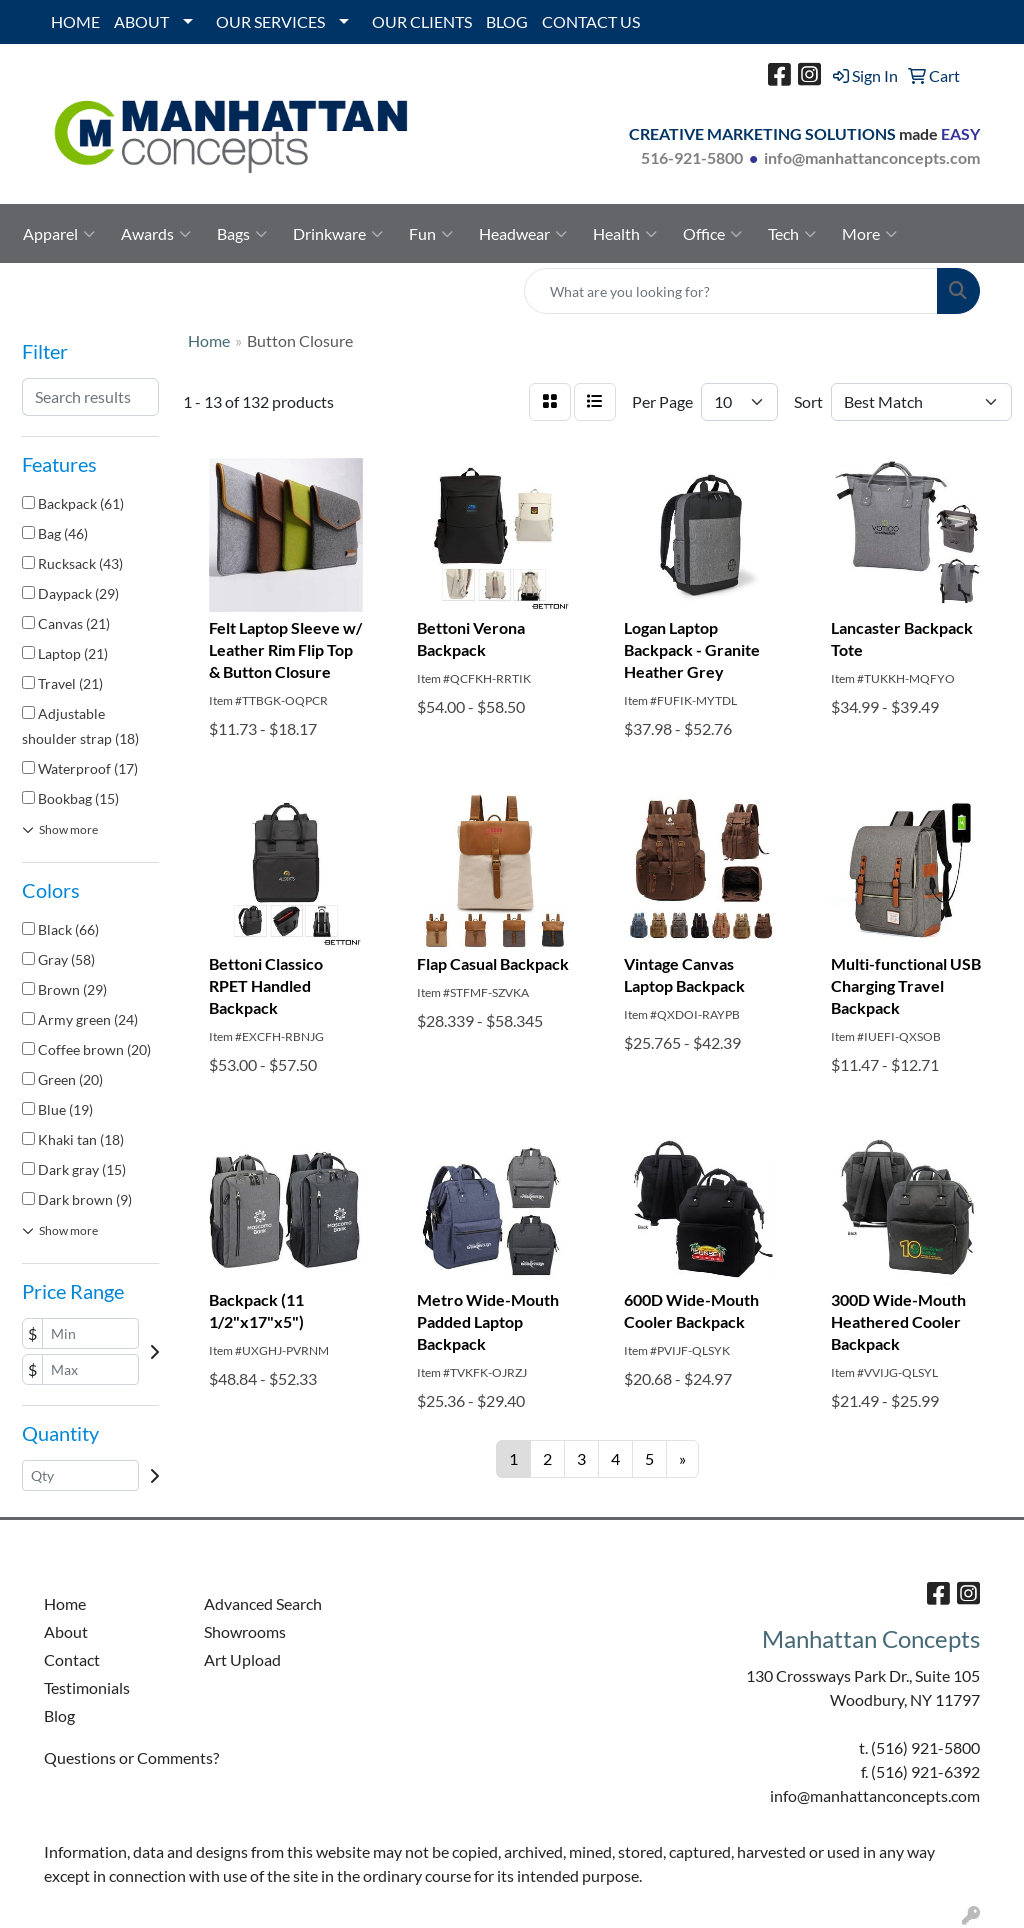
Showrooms (245, 1631)
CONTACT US (591, 21)
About (66, 1631)
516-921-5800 (692, 157)
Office (712, 234)
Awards (156, 234)
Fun (431, 234)
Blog (59, 1715)
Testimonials (87, 1687)
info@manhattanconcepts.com (872, 157)
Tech (792, 234)
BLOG (507, 21)
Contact (72, 1659)
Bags (242, 234)
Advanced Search (263, 1603)
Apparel (59, 234)
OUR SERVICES (270, 21)
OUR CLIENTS (422, 21)
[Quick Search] (731, 291)
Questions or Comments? (131, 1757)
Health (625, 234)
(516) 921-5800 (925, 1747)
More (869, 234)
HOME (75, 21)
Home (65, 1603)
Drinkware (338, 234)
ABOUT (141, 21)
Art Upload (242, 1659)
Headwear (523, 234)
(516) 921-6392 (925, 1771)
